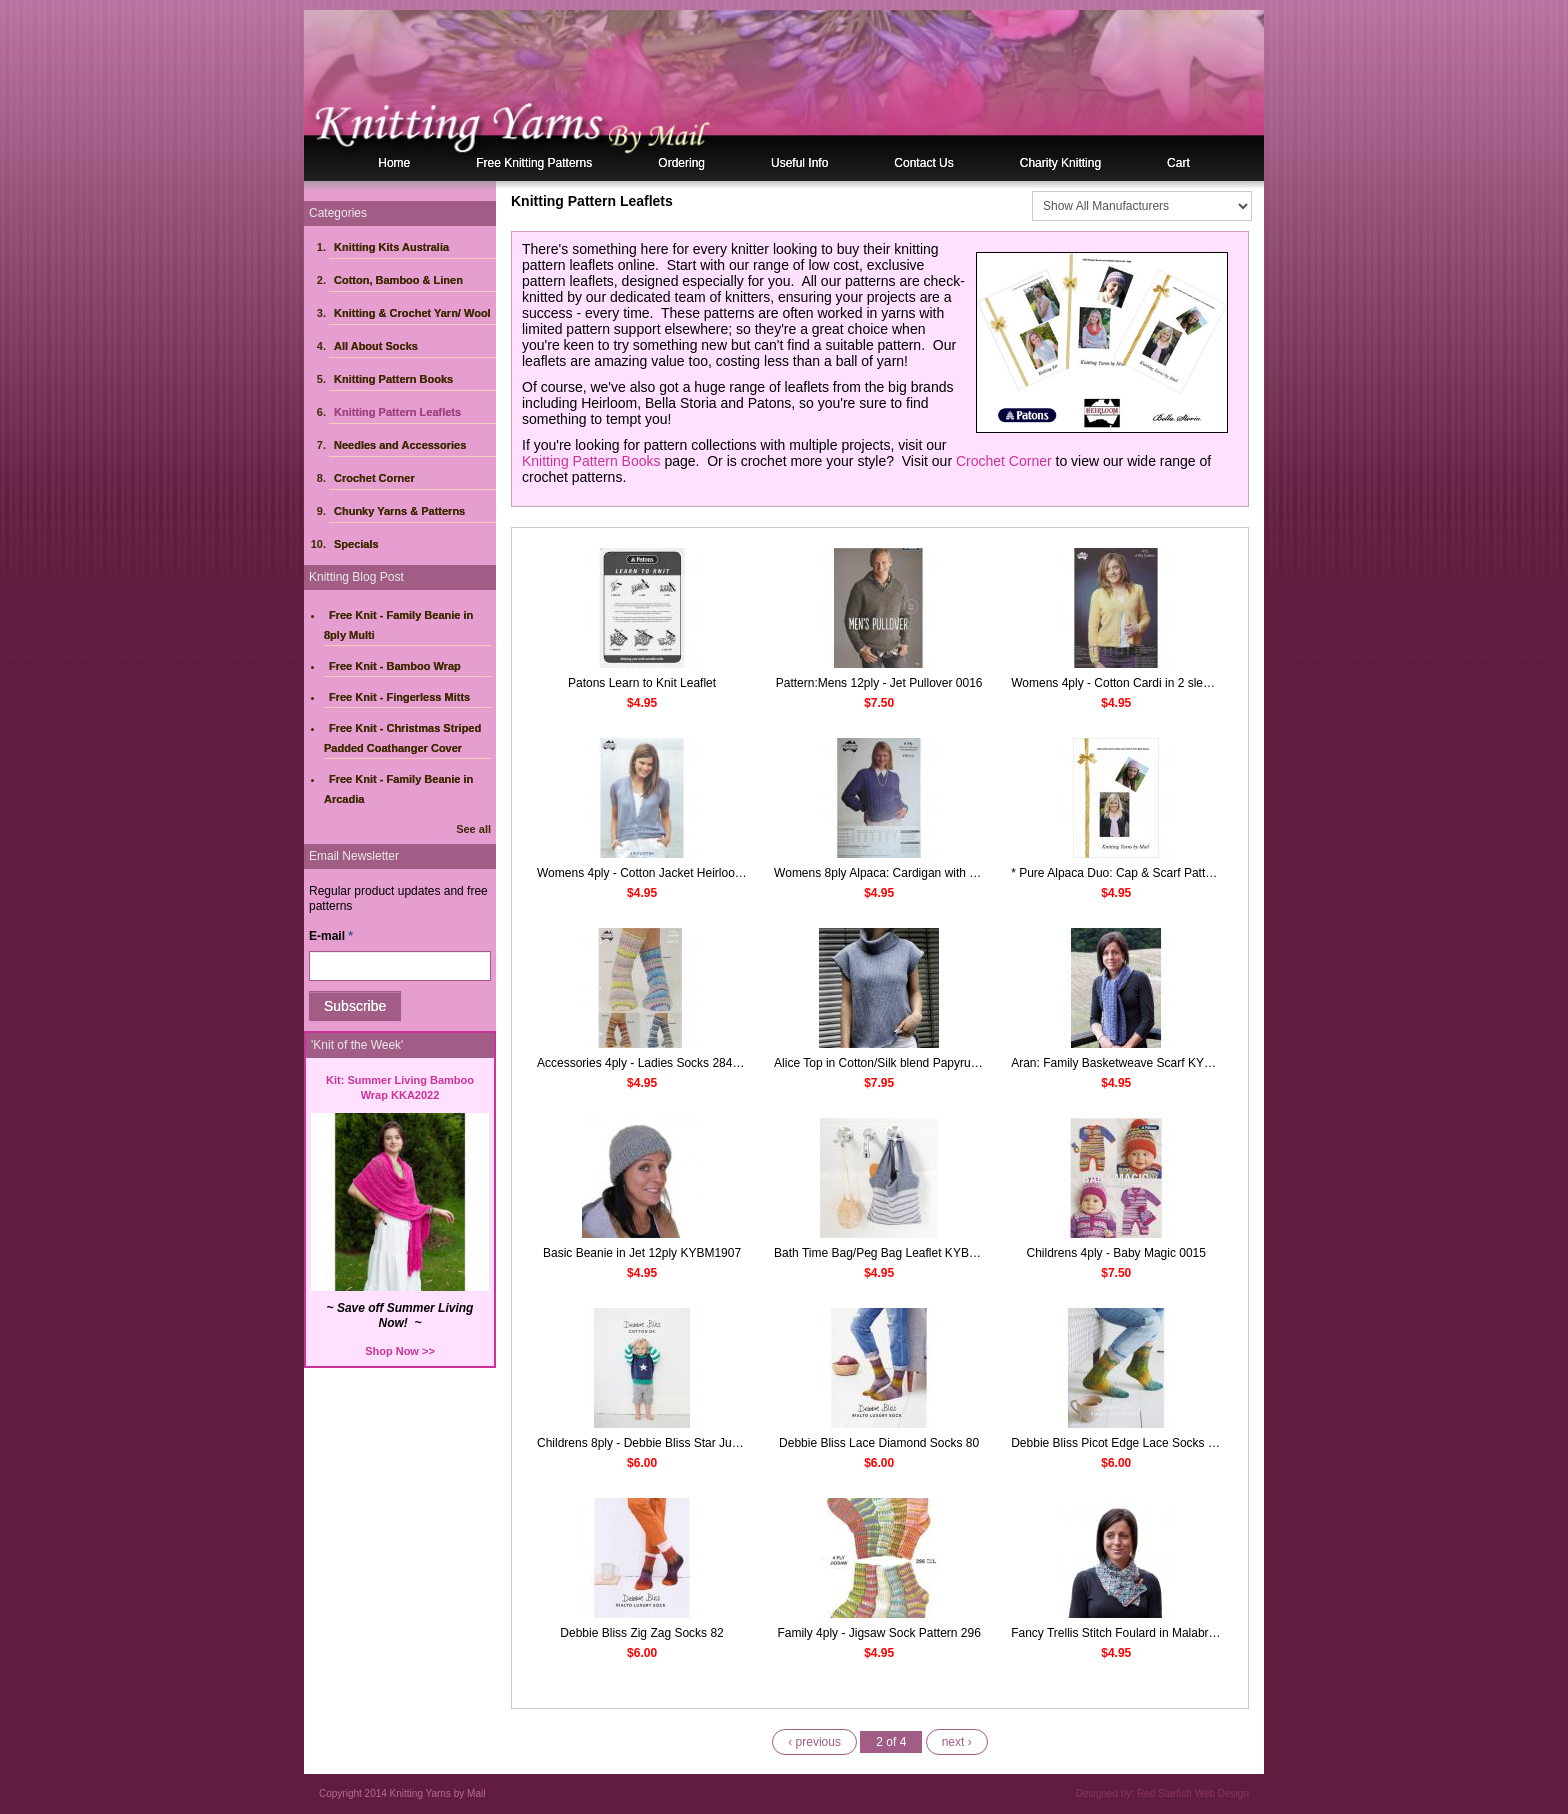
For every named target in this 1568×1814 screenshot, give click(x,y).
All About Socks (376, 346)
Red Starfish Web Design (1193, 1793)
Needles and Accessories (400, 445)
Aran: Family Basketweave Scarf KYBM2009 (1129, 1063)
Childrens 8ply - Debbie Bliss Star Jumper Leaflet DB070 (687, 1443)
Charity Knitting (1060, 163)
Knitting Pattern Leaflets (397, 412)
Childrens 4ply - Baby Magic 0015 (1116, 1253)
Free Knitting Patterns (534, 163)
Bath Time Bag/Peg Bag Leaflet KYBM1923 (889, 1253)
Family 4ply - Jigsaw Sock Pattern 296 (878, 1633)
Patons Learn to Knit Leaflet (642, 683)
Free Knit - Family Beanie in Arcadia (398, 789)
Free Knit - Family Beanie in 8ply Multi (398, 625)
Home (394, 163)
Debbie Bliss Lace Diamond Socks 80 (879, 1443)
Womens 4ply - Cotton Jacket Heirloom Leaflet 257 (672, 873)
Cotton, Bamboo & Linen (398, 280)
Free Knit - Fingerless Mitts (399, 697)
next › (957, 1742)
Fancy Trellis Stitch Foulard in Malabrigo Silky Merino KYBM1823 (1184, 1633)
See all (473, 829)
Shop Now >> (400, 1351)
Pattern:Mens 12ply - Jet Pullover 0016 (879, 683)
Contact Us (923, 163)
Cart (1178, 163)
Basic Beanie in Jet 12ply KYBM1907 (642, 1253)
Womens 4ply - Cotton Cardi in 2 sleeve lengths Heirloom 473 (1175, 683)
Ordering (681, 163)
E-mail (331, 936)
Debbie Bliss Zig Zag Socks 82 (641, 1633)
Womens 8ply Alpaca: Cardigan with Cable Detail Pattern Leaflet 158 (956, 873)
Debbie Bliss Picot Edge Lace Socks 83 (1116, 1443)
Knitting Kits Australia (391, 247)
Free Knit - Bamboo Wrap (395, 666)
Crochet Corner (374, 478)
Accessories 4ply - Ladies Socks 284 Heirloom (660, 1063)
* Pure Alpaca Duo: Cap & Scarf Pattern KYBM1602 (1148, 873)
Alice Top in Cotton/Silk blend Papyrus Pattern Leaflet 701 (927, 1063)
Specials (356, 544)
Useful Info (799, 163)
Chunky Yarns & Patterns (399, 511)
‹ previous (814, 1742)
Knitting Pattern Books (393, 379)
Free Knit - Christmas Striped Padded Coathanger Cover (402, 738)
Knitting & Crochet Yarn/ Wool (412, 313)
